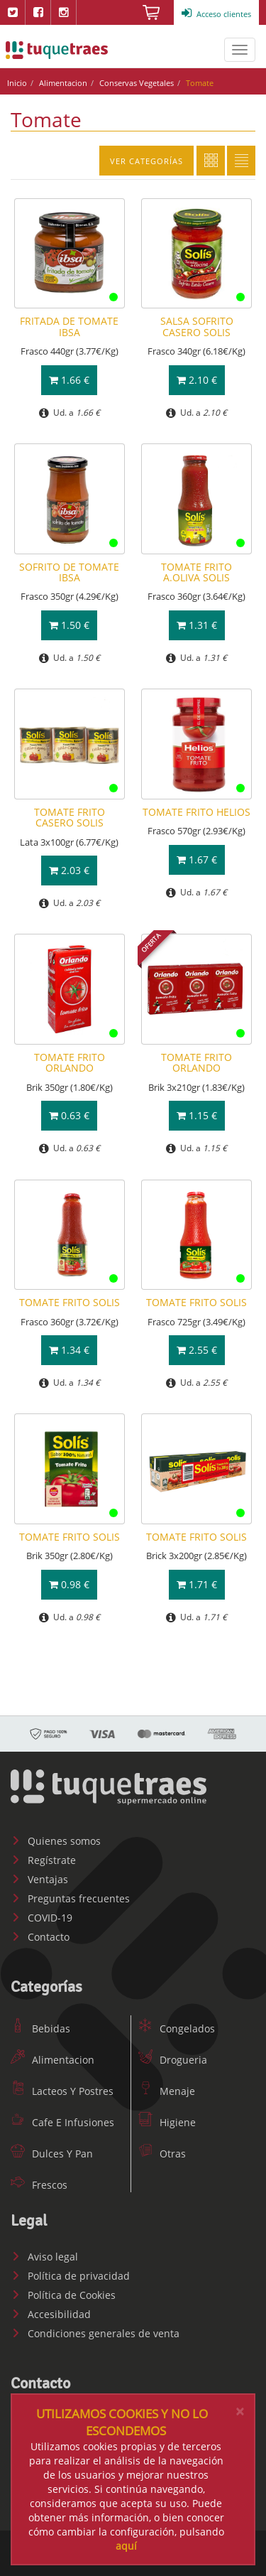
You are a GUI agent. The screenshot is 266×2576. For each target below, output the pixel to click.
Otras (162, 2153)
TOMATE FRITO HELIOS (196, 812)
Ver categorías (146, 161)
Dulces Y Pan (52, 2153)
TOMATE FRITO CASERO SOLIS (69, 817)
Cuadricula (210, 161)
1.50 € (69, 625)
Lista (241, 161)
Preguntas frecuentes (70, 1898)
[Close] (239, 2411)
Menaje (166, 2091)
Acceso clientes (216, 14)
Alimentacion (63, 82)
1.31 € (197, 625)
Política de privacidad (70, 2276)
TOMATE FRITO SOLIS (69, 1302)
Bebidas (40, 2028)
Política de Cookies (63, 2295)
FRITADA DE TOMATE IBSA (69, 326)
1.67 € (197, 859)
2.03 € (69, 870)
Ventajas (39, 1879)
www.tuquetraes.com (56, 50)
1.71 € (197, 1584)
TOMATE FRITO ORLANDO (69, 1062)
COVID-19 (41, 1917)
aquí (126, 2546)
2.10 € (197, 380)
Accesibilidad (51, 2314)
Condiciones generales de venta (95, 2333)
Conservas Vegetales (136, 82)
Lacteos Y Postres (62, 2091)
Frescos (39, 2185)
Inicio (17, 82)
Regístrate (43, 1860)
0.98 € (69, 1584)
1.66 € (69, 380)
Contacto (40, 1937)
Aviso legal (44, 2256)
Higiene (167, 2122)
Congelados (176, 2028)
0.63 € (69, 1115)
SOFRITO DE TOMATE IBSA (69, 572)
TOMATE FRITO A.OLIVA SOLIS (196, 572)
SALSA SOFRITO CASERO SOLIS (196, 326)
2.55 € (197, 1350)
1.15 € (197, 1115)
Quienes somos (56, 1841)
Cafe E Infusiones (62, 2122)
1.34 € (69, 1350)
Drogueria (172, 2059)
